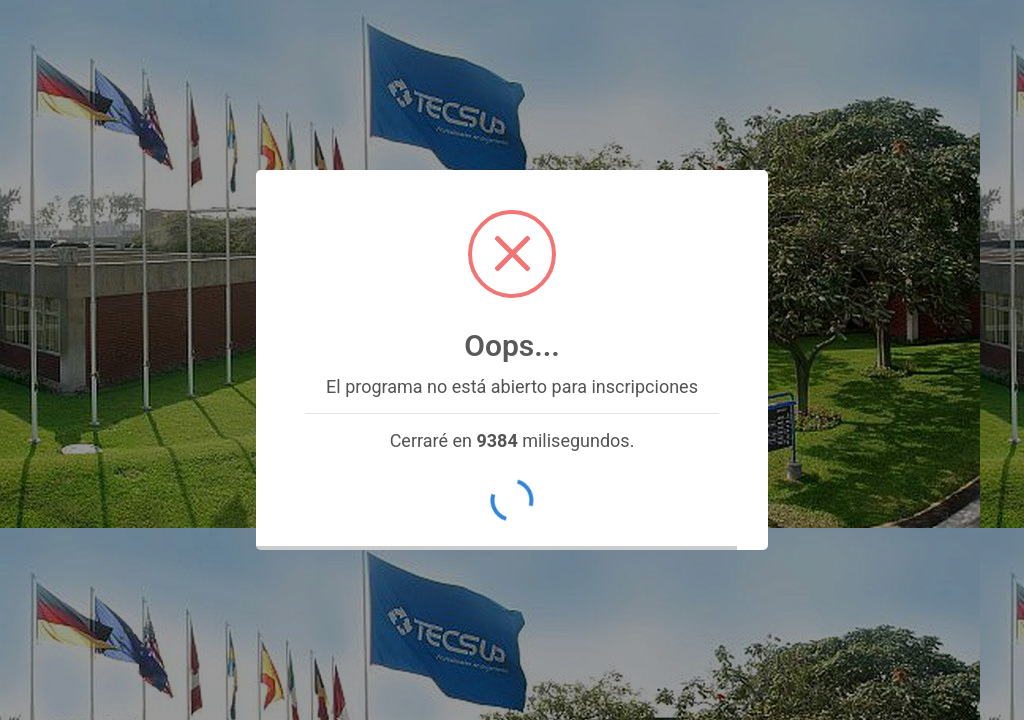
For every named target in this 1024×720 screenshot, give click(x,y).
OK (512, 501)
